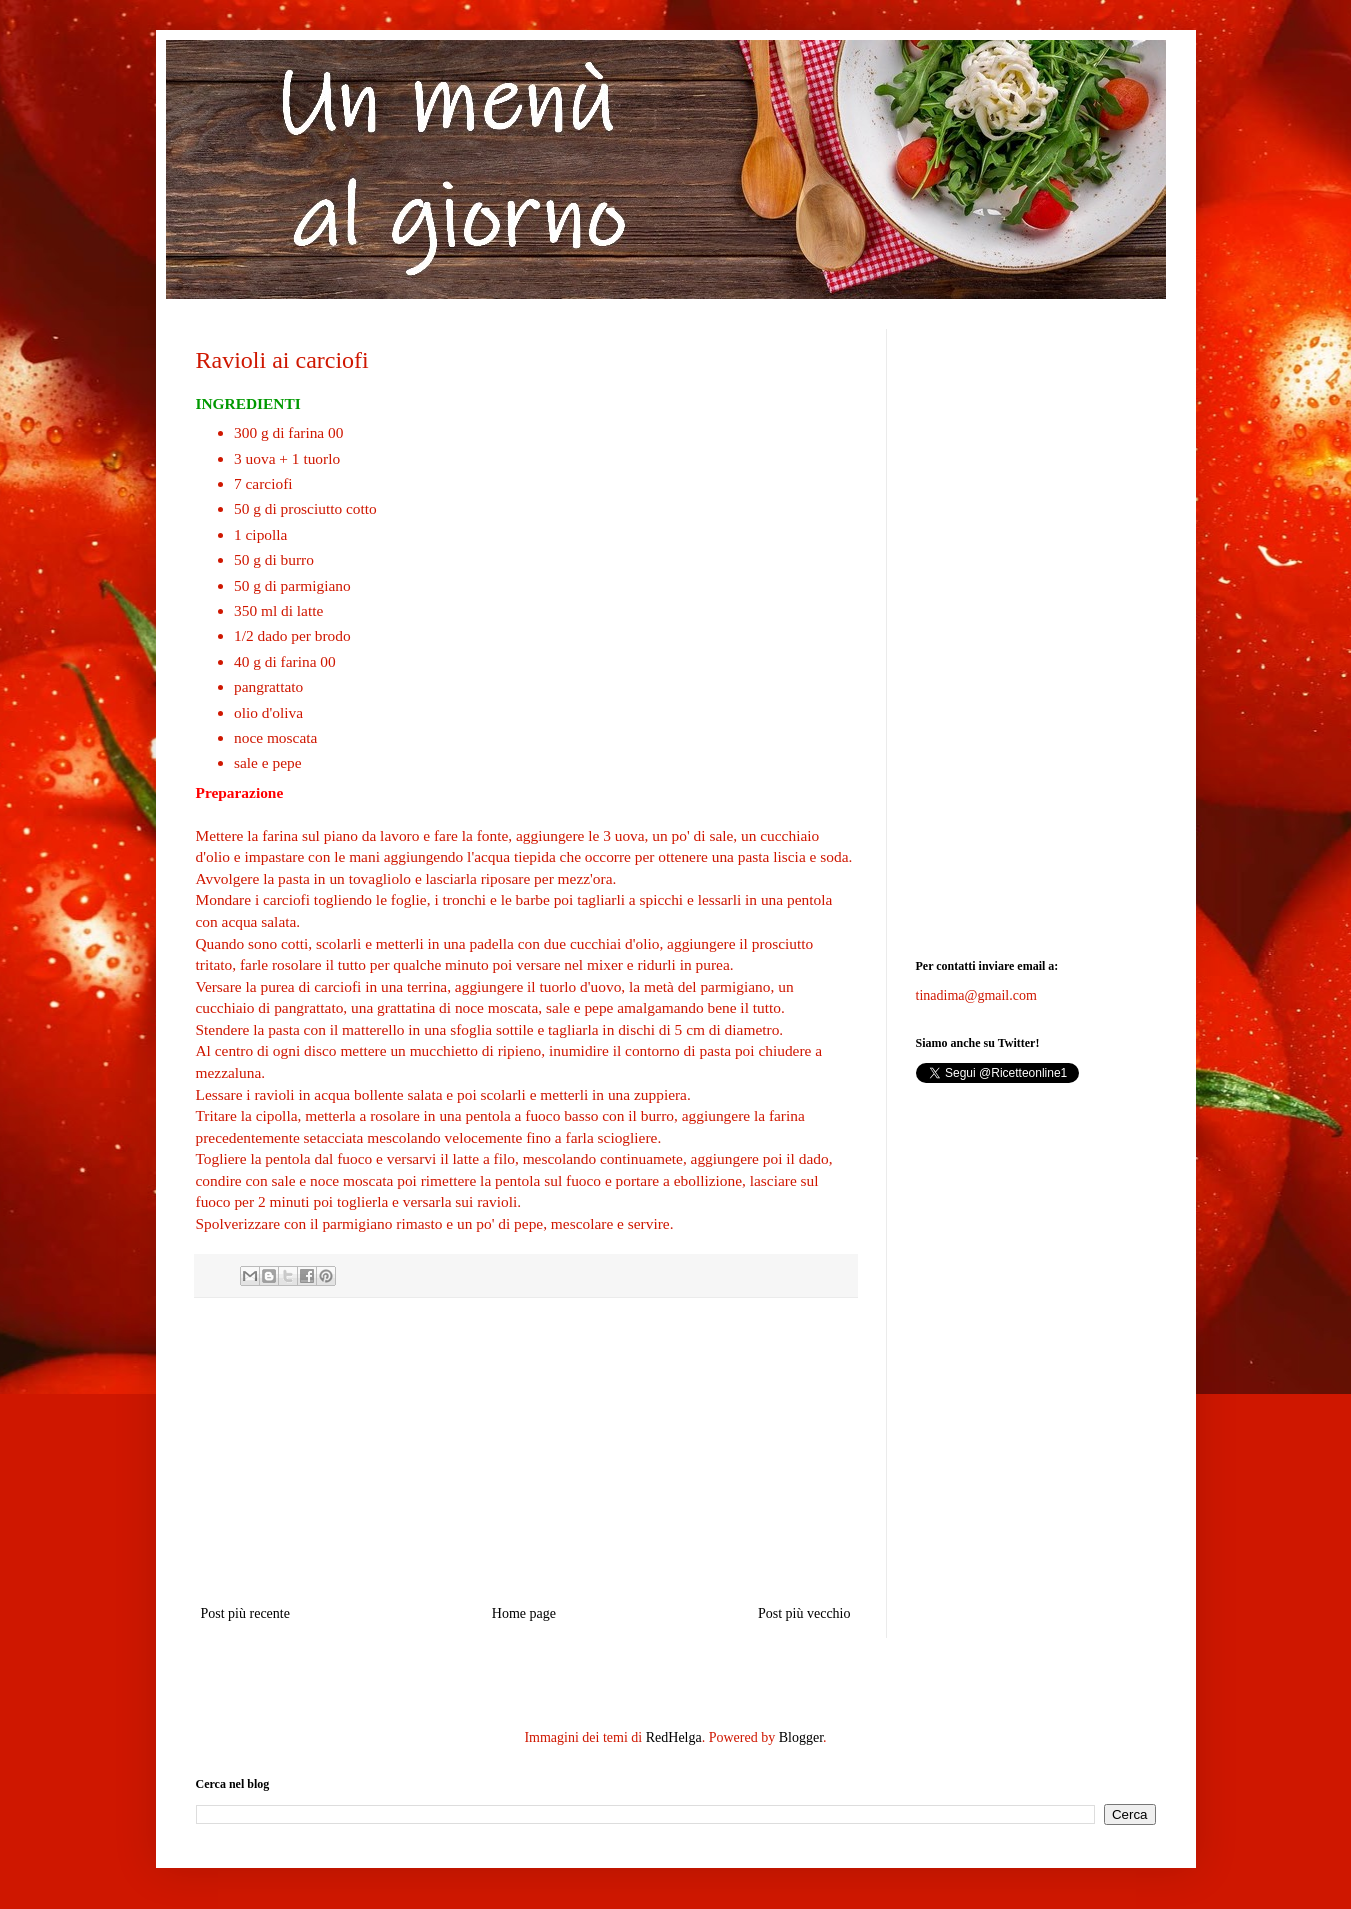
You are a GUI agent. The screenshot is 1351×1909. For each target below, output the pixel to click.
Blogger (801, 1737)
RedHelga (674, 1737)
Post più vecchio (804, 1613)
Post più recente (245, 1613)
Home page (524, 1613)
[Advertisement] (526, 1451)
